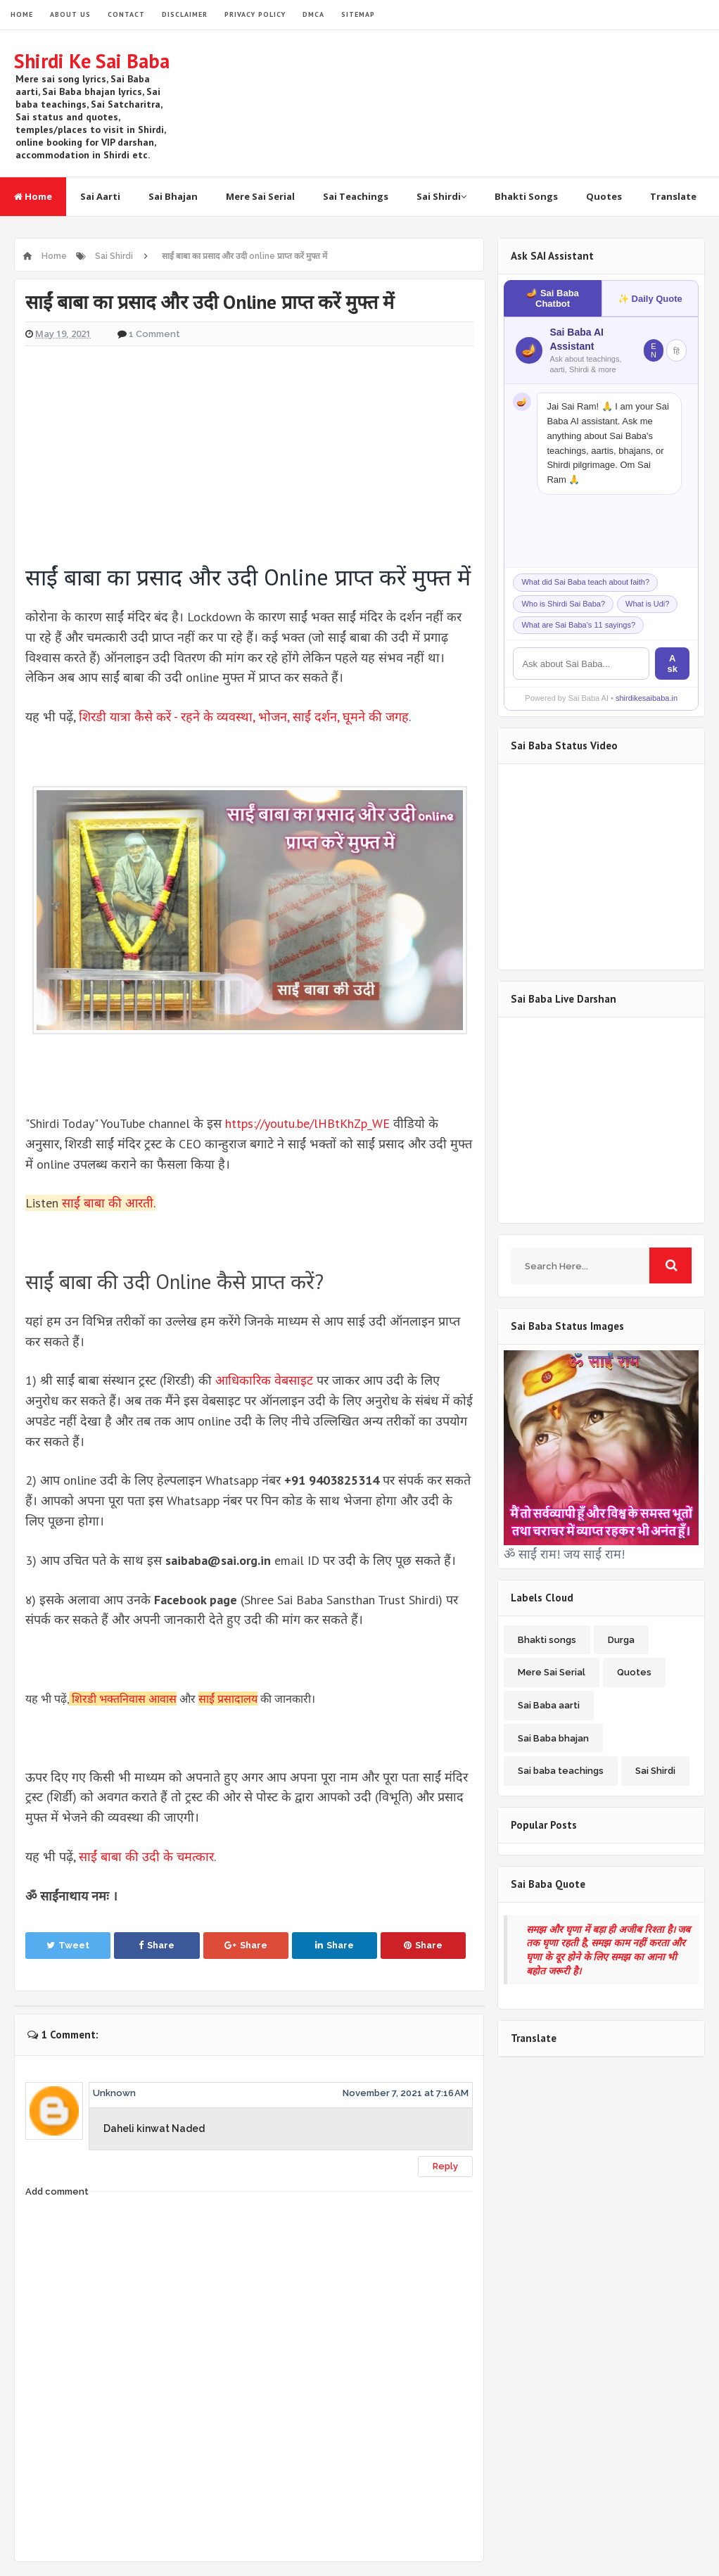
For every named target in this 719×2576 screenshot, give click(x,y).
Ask (672, 663)
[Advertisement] (249, 449)
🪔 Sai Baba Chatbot (552, 298)
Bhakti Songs (526, 196)
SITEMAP (358, 14)
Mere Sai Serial (260, 196)
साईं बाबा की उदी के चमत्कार (146, 1856)
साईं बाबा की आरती (107, 1203)
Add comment (57, 2191)
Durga (621, 1640)
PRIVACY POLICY (255, 14)
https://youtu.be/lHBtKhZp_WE (307, 1123)
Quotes (604, 196)
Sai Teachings (355, 196)
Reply (445, 2166)
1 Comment (154, 334)
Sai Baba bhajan (553, 1738)
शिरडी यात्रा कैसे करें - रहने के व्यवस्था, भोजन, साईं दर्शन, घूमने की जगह (244, 717)
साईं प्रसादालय (227, 1699)
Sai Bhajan (173, 196)
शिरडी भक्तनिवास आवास (124, 1699)
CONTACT (126, 14)
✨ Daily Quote (650, 298)
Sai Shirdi (441, 196)
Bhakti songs (547, 1640)
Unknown (114, 2093)
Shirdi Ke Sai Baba (92, 61)
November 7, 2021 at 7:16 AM (406, 2093)
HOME (22, 14)
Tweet (67, 1945)
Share (156, 1945)
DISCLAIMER (185, 14)
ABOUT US (70, 14)
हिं (676, 351)
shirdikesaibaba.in (646, 698)
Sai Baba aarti (549, 1705)
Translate (673, 196)
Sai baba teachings (561, 1770)
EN (653, 350)
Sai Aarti (100, 196)
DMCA (313, 14)
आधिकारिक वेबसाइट (264, 1380)
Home (33, 196)
